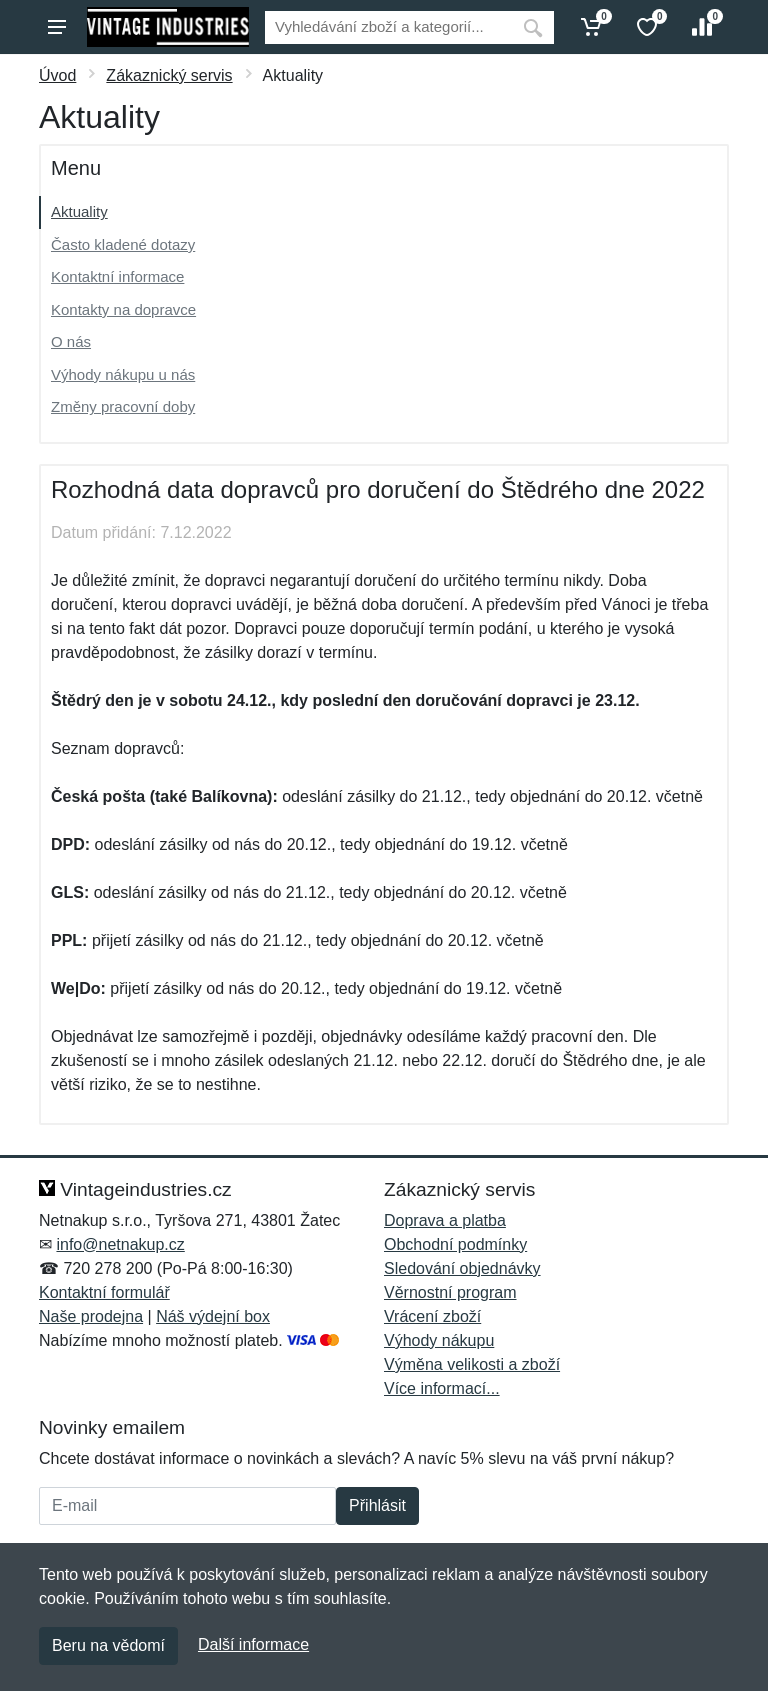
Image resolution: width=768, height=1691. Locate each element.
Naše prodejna (91, 1316)
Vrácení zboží (432, 1316)
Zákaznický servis (169, 75)
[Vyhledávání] (388, 27)
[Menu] (57, 27)
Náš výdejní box (213, 1316)
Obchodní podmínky (455, 1244)
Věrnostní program (450, 1292)
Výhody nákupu (439, 1340)
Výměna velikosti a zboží (472, 1364)
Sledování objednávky (462, 1268)
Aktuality (79, 211)
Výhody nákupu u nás (123, 374)
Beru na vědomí (108, 1645)
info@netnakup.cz (120, 1244)
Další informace (253, 1644)
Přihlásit (377, 1505)
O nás (71, 341)
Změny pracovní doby (123, 406)
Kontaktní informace (117, 276)
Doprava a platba (445, 1220)
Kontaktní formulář (104, 1292)
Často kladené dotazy (123, 244)
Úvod (57, 75)
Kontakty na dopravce (123, 309)
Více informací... (442, 1388)
